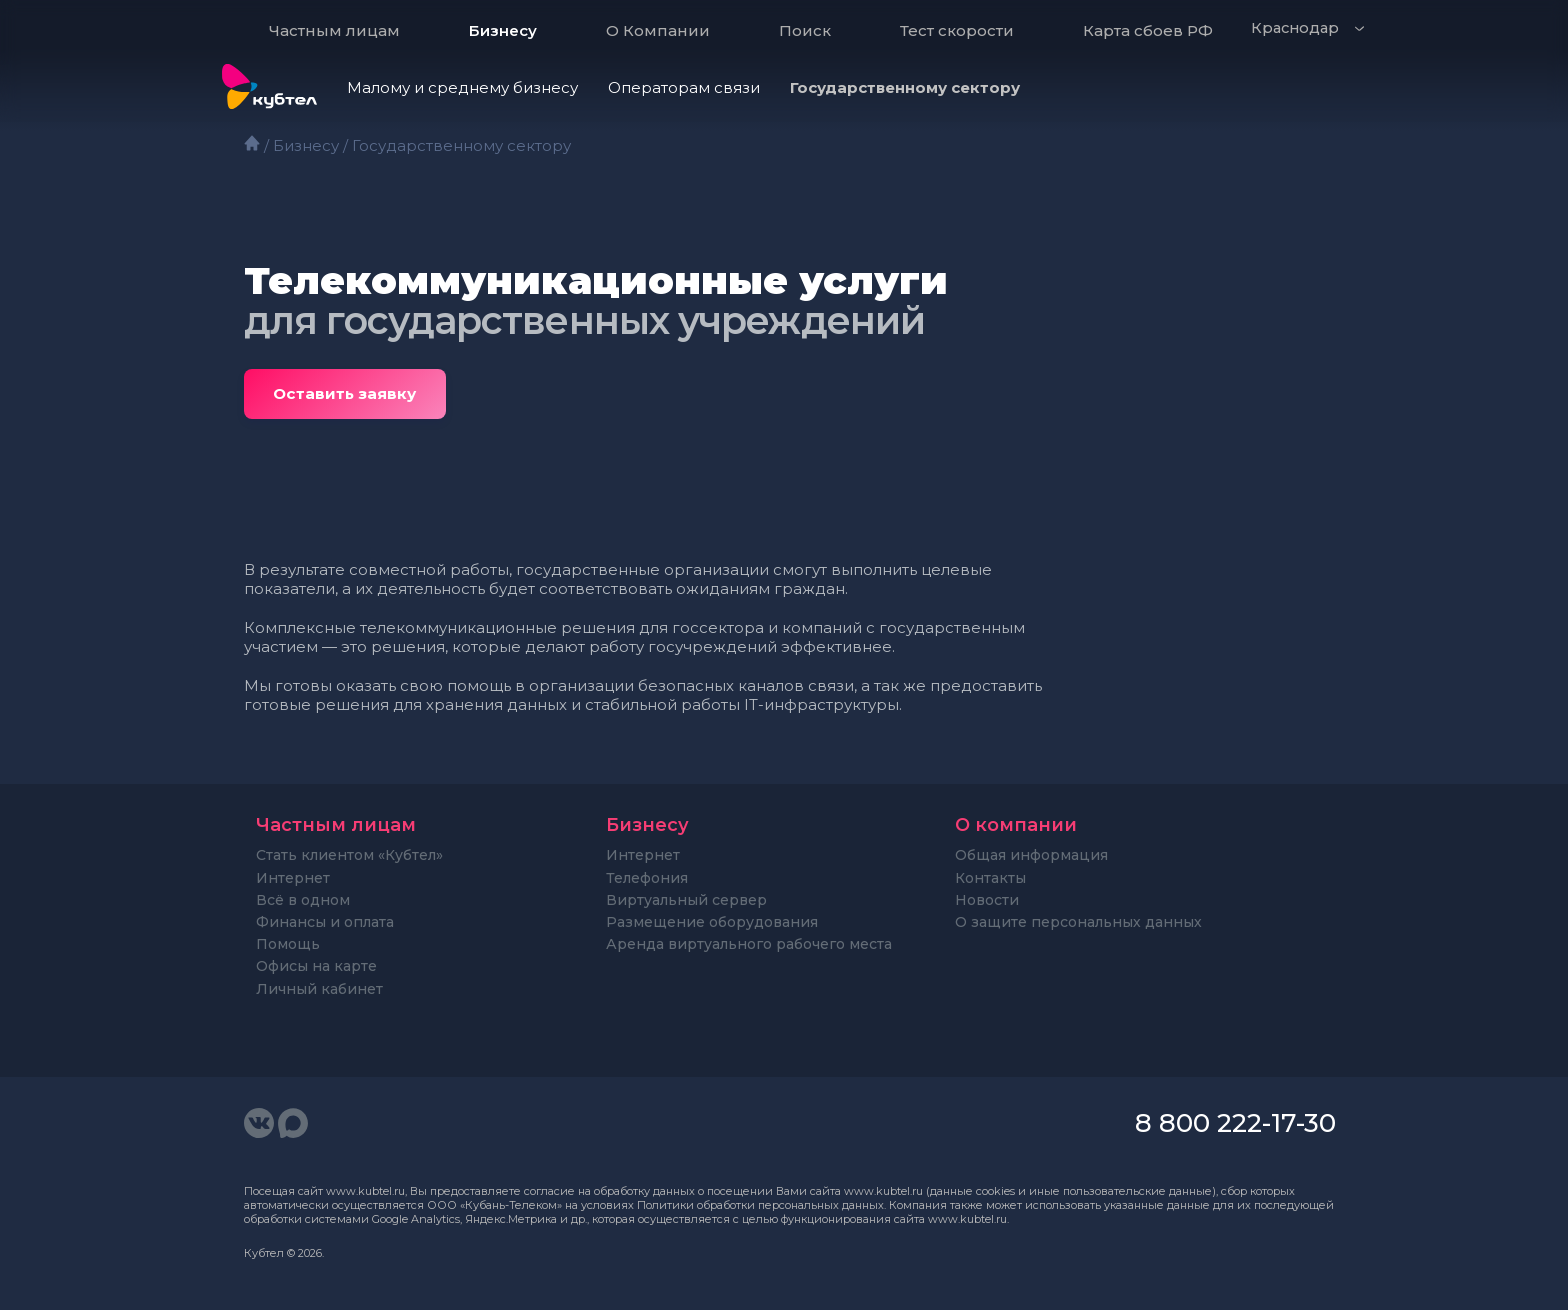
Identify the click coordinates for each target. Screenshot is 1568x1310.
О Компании (658, 30)
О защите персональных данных (1078, 922)
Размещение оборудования (712, 922)
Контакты (990, 878)
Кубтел (264, 1253)
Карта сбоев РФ (1148, 30)
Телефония (647, 878)
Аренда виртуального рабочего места (749, 944)
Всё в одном (303, 900)
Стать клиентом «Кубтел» (349, 855)
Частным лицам (334, 30)
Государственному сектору (905, 87)
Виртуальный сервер (686, 900)
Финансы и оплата (325, 922)
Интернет (293, 878)
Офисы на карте (316, 966)
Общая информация (1031, 855)
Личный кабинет (319, 989)
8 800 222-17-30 (1235, 1123)
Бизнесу (503, 30)
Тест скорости (957, 30)
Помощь (288, 944)
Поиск (805, 30)
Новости (987, 900)
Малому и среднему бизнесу (462, 87)
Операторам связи (684, 87)
